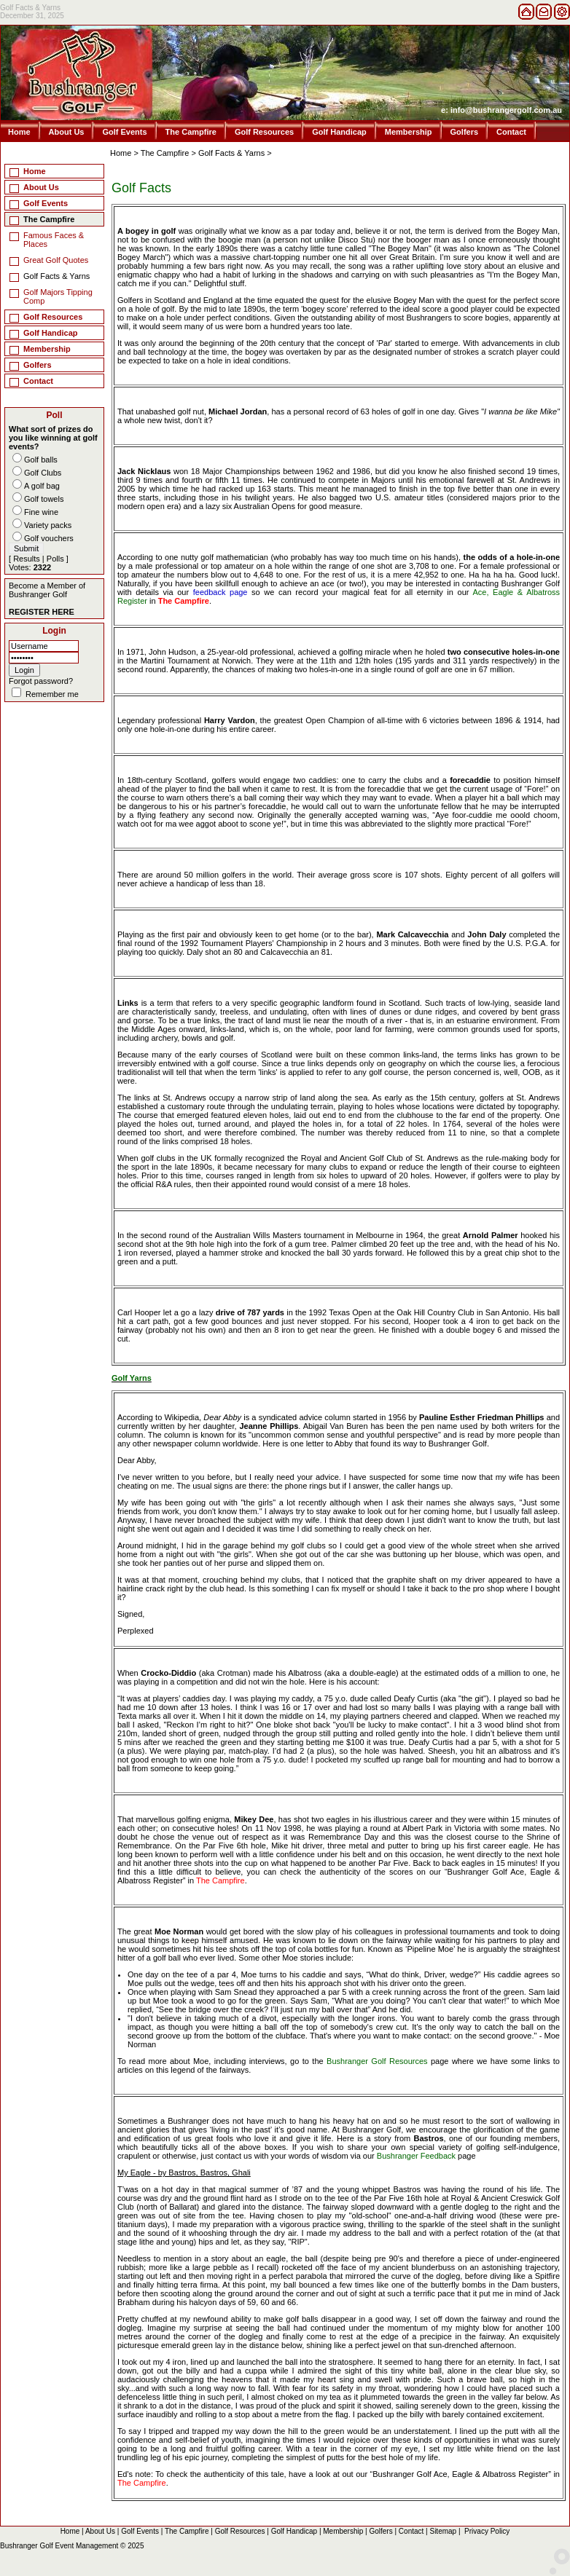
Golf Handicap (339, 131)
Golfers (464, 131)
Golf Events (124, 131)
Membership (408, 131)
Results (26, 558)
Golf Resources (264, 131)
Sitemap (442, 2531)
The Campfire (190, 131)
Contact (511, 131)
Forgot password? (41, 681)
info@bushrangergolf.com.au (506, 110)
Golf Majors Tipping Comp (58, 296)
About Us (67, 131)
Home (19, 131)
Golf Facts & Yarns (231, 153)
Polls (55, 558)
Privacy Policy (487, 2531)
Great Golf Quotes (55, 260)
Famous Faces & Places (53, 239)
